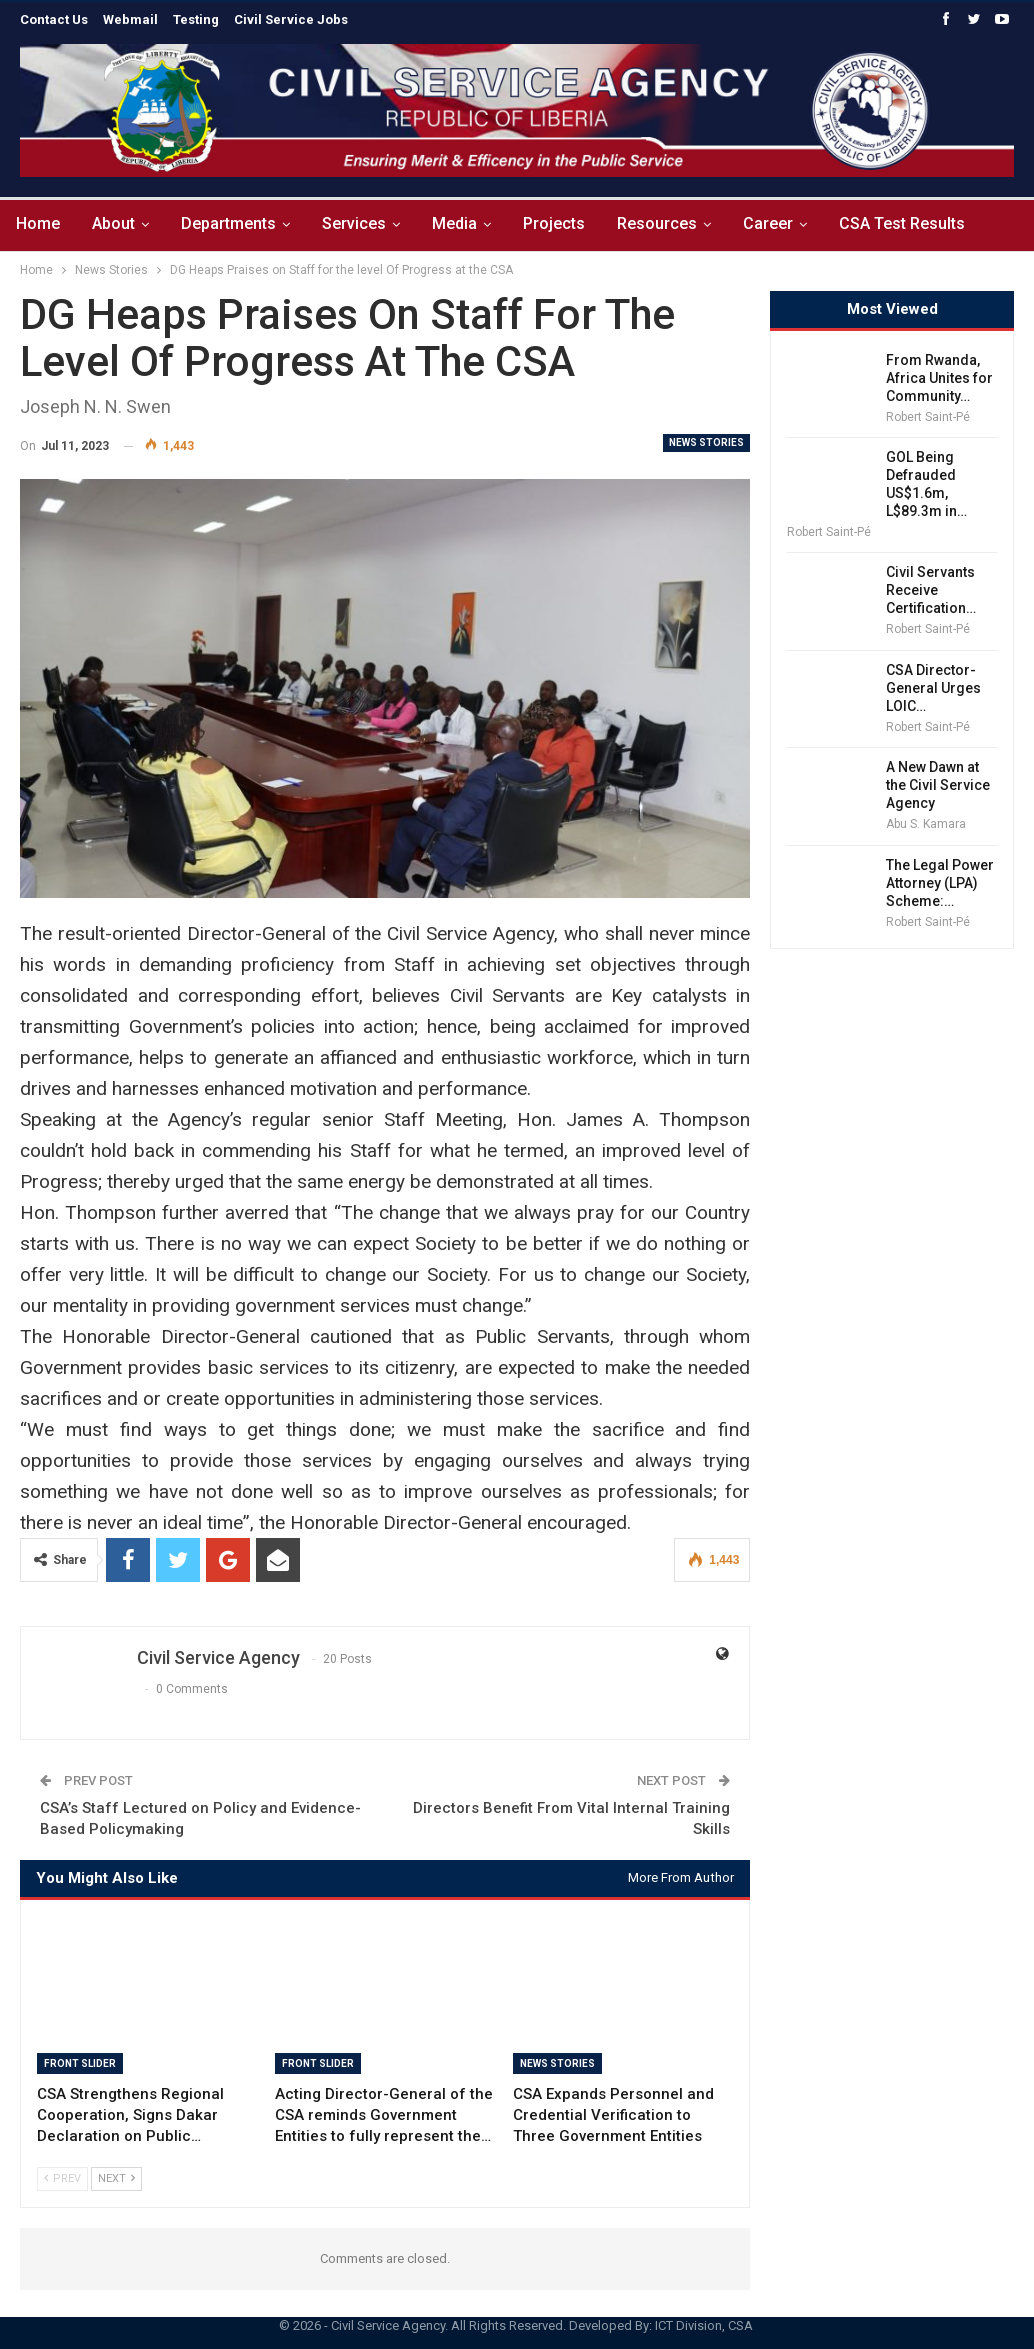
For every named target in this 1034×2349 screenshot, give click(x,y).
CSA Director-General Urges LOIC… (933, 688)
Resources (675, 223)
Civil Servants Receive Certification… (931, 590)
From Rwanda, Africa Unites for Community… (939, 378)
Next (116, 2178)
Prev (62, 2178)
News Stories (706, 442)
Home (38, 223)
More (882, 223)
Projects (569, 223)
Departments (234, 223)
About (116, 223)
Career (789, 223)
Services (363, 223)
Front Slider (80, 2063)
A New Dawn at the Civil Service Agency (938, 785)
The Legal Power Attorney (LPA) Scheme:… (940, 883)
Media (466, 223)
